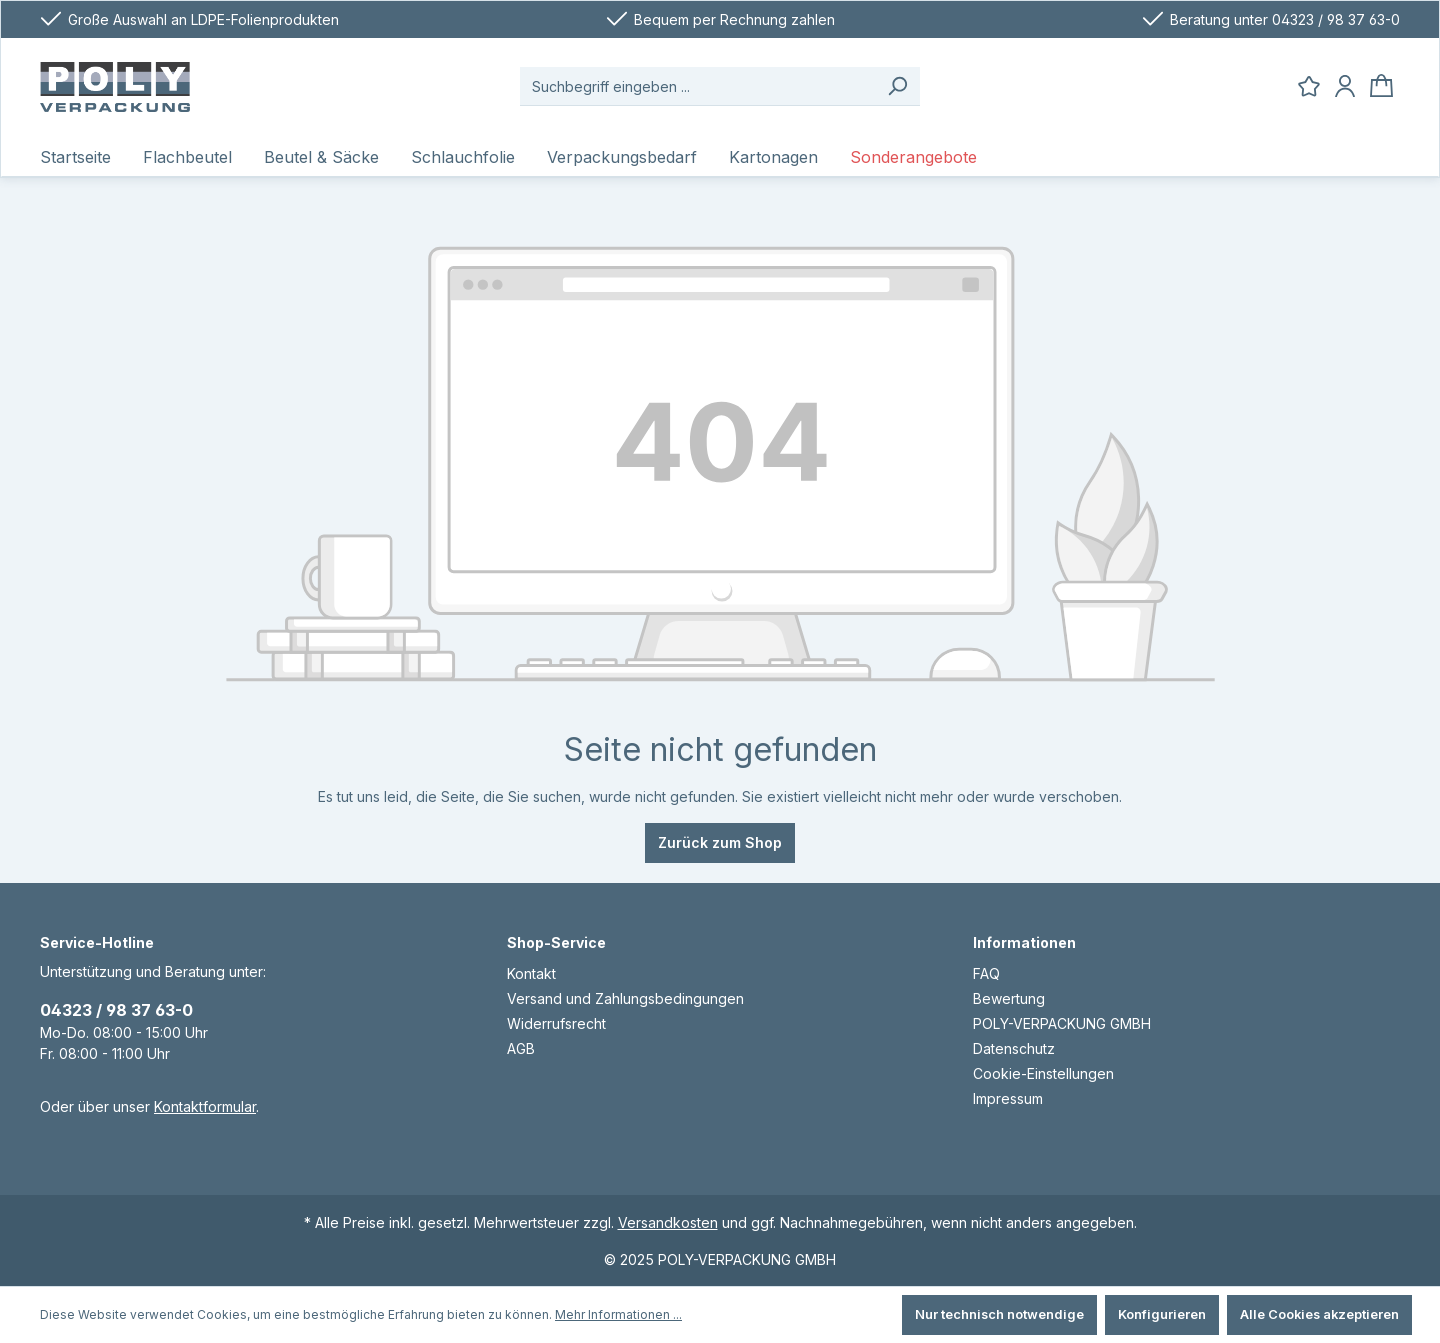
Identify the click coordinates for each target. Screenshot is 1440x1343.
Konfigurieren (1162, 1314)
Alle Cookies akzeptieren (1319, 1314)
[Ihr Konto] (1345, 86)
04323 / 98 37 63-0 (116, 1010)
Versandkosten (668, 1222)
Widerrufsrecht (556, 1023)
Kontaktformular (205, 1106)
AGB (521, 1048)
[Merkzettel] (1309, 86)
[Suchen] (897, 86)
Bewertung (1009, 998)
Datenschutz (1014, 1048)
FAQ (986, 973)
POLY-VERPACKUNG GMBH (1062, 1023)
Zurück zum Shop (720, 842)
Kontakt (531, 973)
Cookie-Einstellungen (1043, 1073)
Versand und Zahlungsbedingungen (625, 998)
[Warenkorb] (1381, 86)
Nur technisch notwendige (999, 1314)
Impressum (1008, 1098)
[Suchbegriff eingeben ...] (697, 86)
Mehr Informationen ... (618, 1314)
